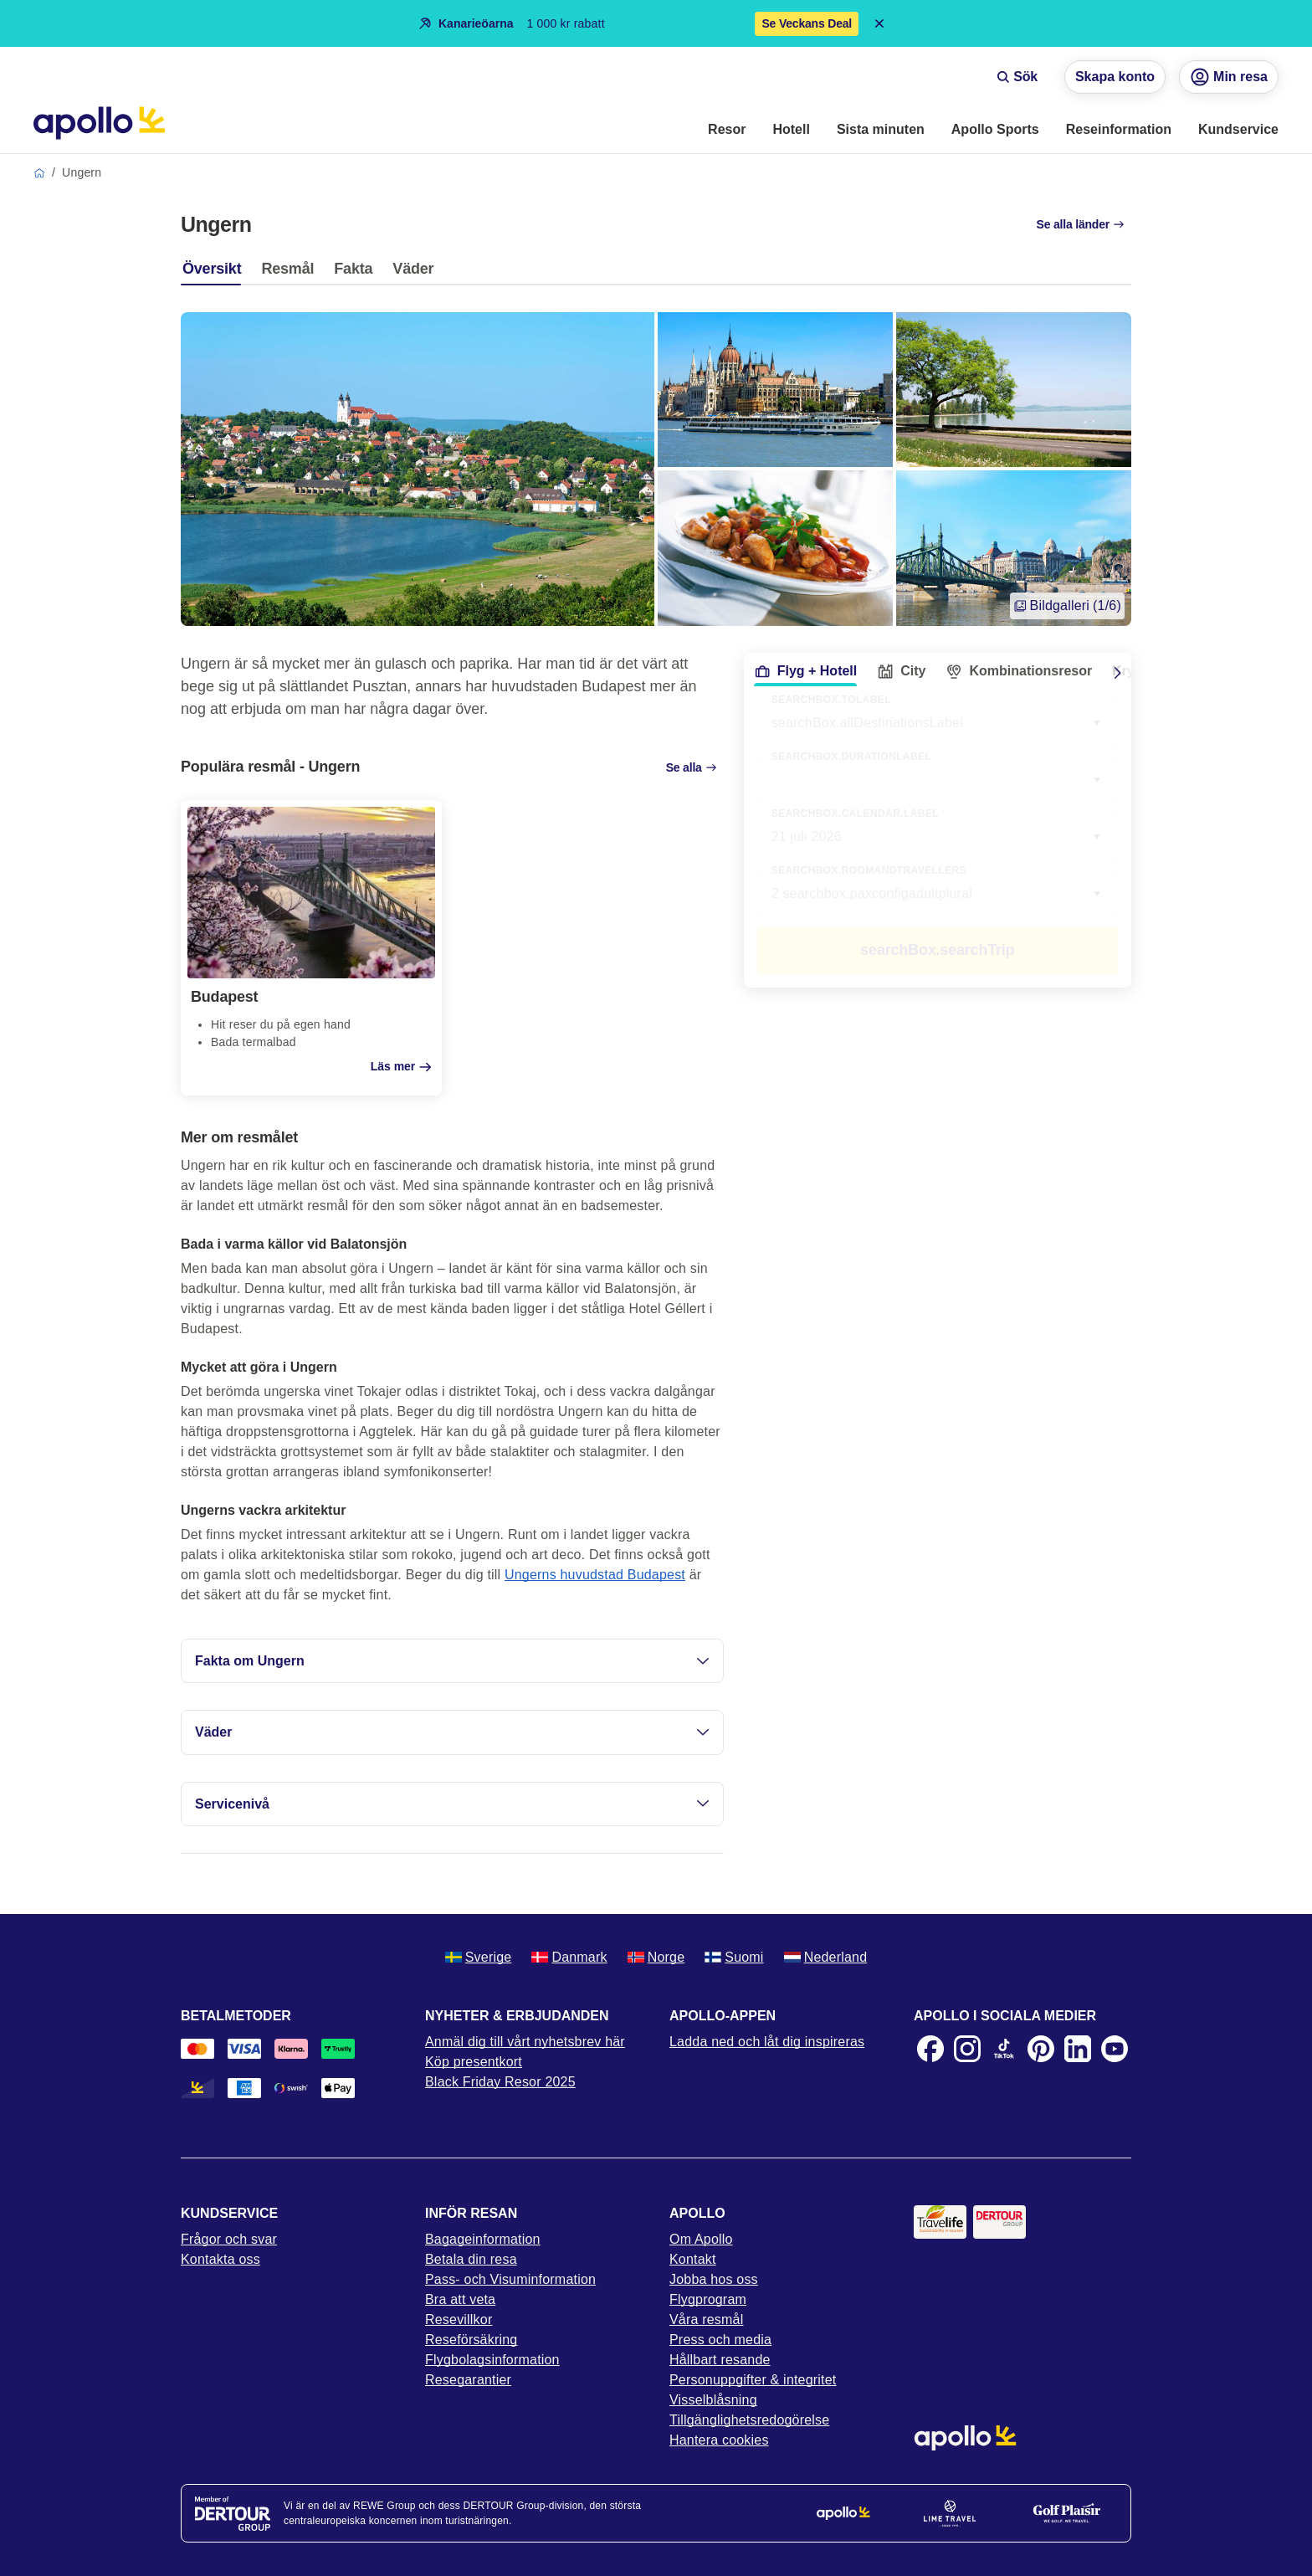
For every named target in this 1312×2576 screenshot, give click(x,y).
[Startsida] (99, 123)
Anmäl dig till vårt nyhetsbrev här (525, 2042)
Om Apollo (701, 2239)
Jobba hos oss (713, 2279)
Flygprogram (707, 2299)
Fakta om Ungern (452, 1661)
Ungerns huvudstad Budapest (595, 1575)
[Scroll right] (1117, 672)
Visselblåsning (713, 2400)
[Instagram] (967, 2048)
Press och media (720, 2339)
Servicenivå (452, 1804)
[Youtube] (1114, 2048)
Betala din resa (471, 2259)
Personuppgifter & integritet (753, 2380)
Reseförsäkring (471, 2339)
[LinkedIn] (1077, 2048)
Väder (452, 1732)
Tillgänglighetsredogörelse (749, 2420)
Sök (1017, 76)
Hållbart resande (720, 2360)
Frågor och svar (229, 2239)
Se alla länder (1081, 224)
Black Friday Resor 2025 (500, 2082)
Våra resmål (706, 2319)
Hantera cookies (719, 2440)
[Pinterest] (1041, 2048)
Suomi (734, 1957)
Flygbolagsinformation (492, 2360)
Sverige (478, 1957)
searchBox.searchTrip (937, 950)
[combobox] (937, 780)
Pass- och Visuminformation (510, 2279)
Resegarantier (468, 2380)
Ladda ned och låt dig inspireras (766, 2042)
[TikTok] (1004, 2048)
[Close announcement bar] (879, 23)
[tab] (216, 272)
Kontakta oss (220, 2259)
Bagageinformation (483, 2239)
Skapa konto (1115, 76)
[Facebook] (930, 2048)
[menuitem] (727, 130)
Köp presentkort (473, 2062)
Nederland (826, 1957)
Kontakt (692, 2259)
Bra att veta (460, 2299)
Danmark (569, 1957)
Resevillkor (458, 2319)
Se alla (691, 767)
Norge (656, 1957)
